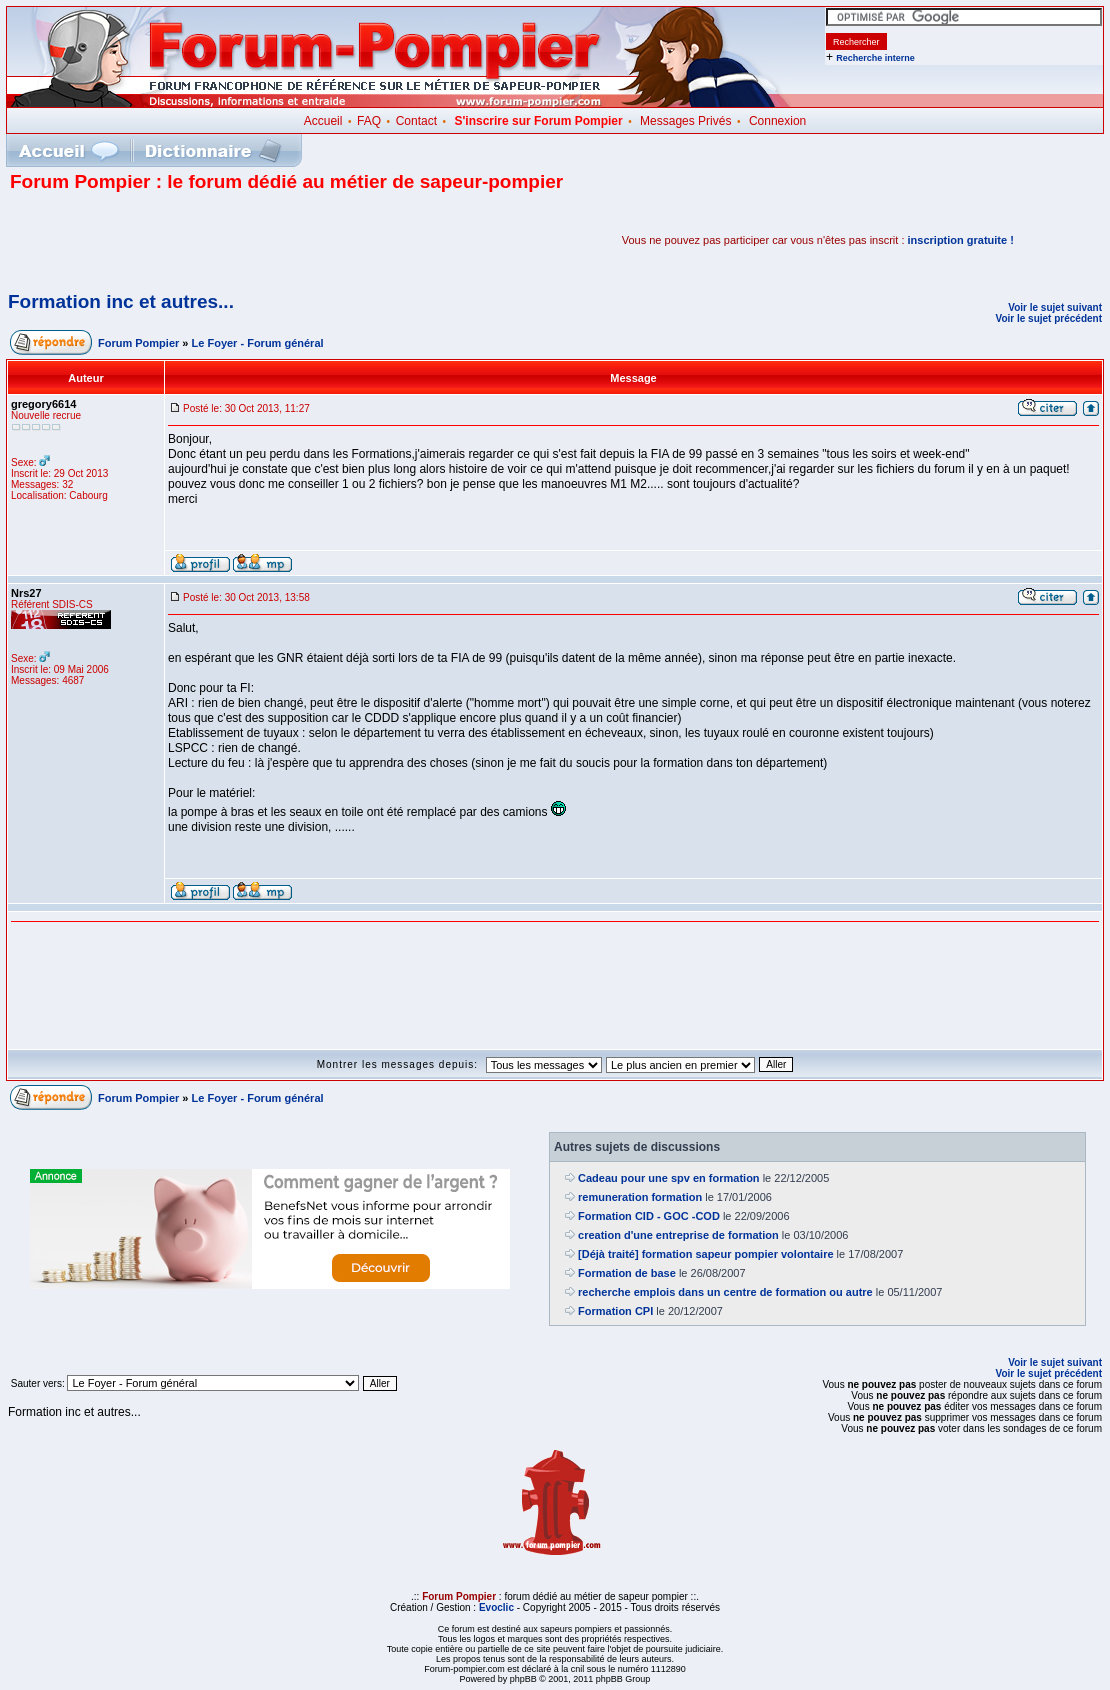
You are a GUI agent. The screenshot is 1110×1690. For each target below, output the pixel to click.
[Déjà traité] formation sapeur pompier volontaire (706, 1254)
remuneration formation (640, 1197)
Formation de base (627, 1273)
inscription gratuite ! (961, 240)
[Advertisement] (244, 240)
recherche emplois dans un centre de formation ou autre (725, 1292)
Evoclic (496, 1607)
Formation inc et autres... (121, 301)
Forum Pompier (138, 343)
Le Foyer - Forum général (258, 343)
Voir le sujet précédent (1048, 318)
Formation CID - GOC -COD (649, 1216)
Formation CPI (615, 1311)
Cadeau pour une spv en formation (669, 1178)
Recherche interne (875, 58)
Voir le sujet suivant (1055, 307)
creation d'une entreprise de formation (678, 1235)
